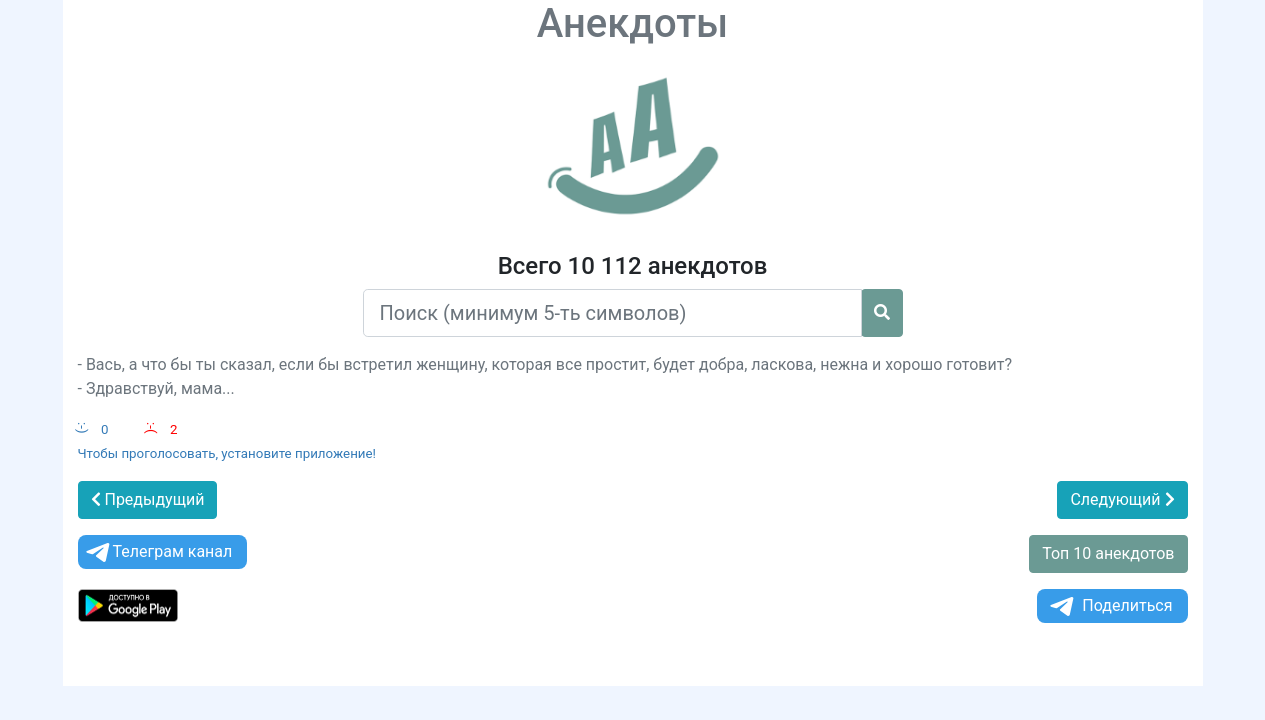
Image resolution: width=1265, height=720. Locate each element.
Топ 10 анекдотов (1108, 553)
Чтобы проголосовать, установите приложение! (227, 453)
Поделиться (1109, 606)
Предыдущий (148, 499)
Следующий (1122, 499)
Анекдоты (633, 23)
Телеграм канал (158, 552)
